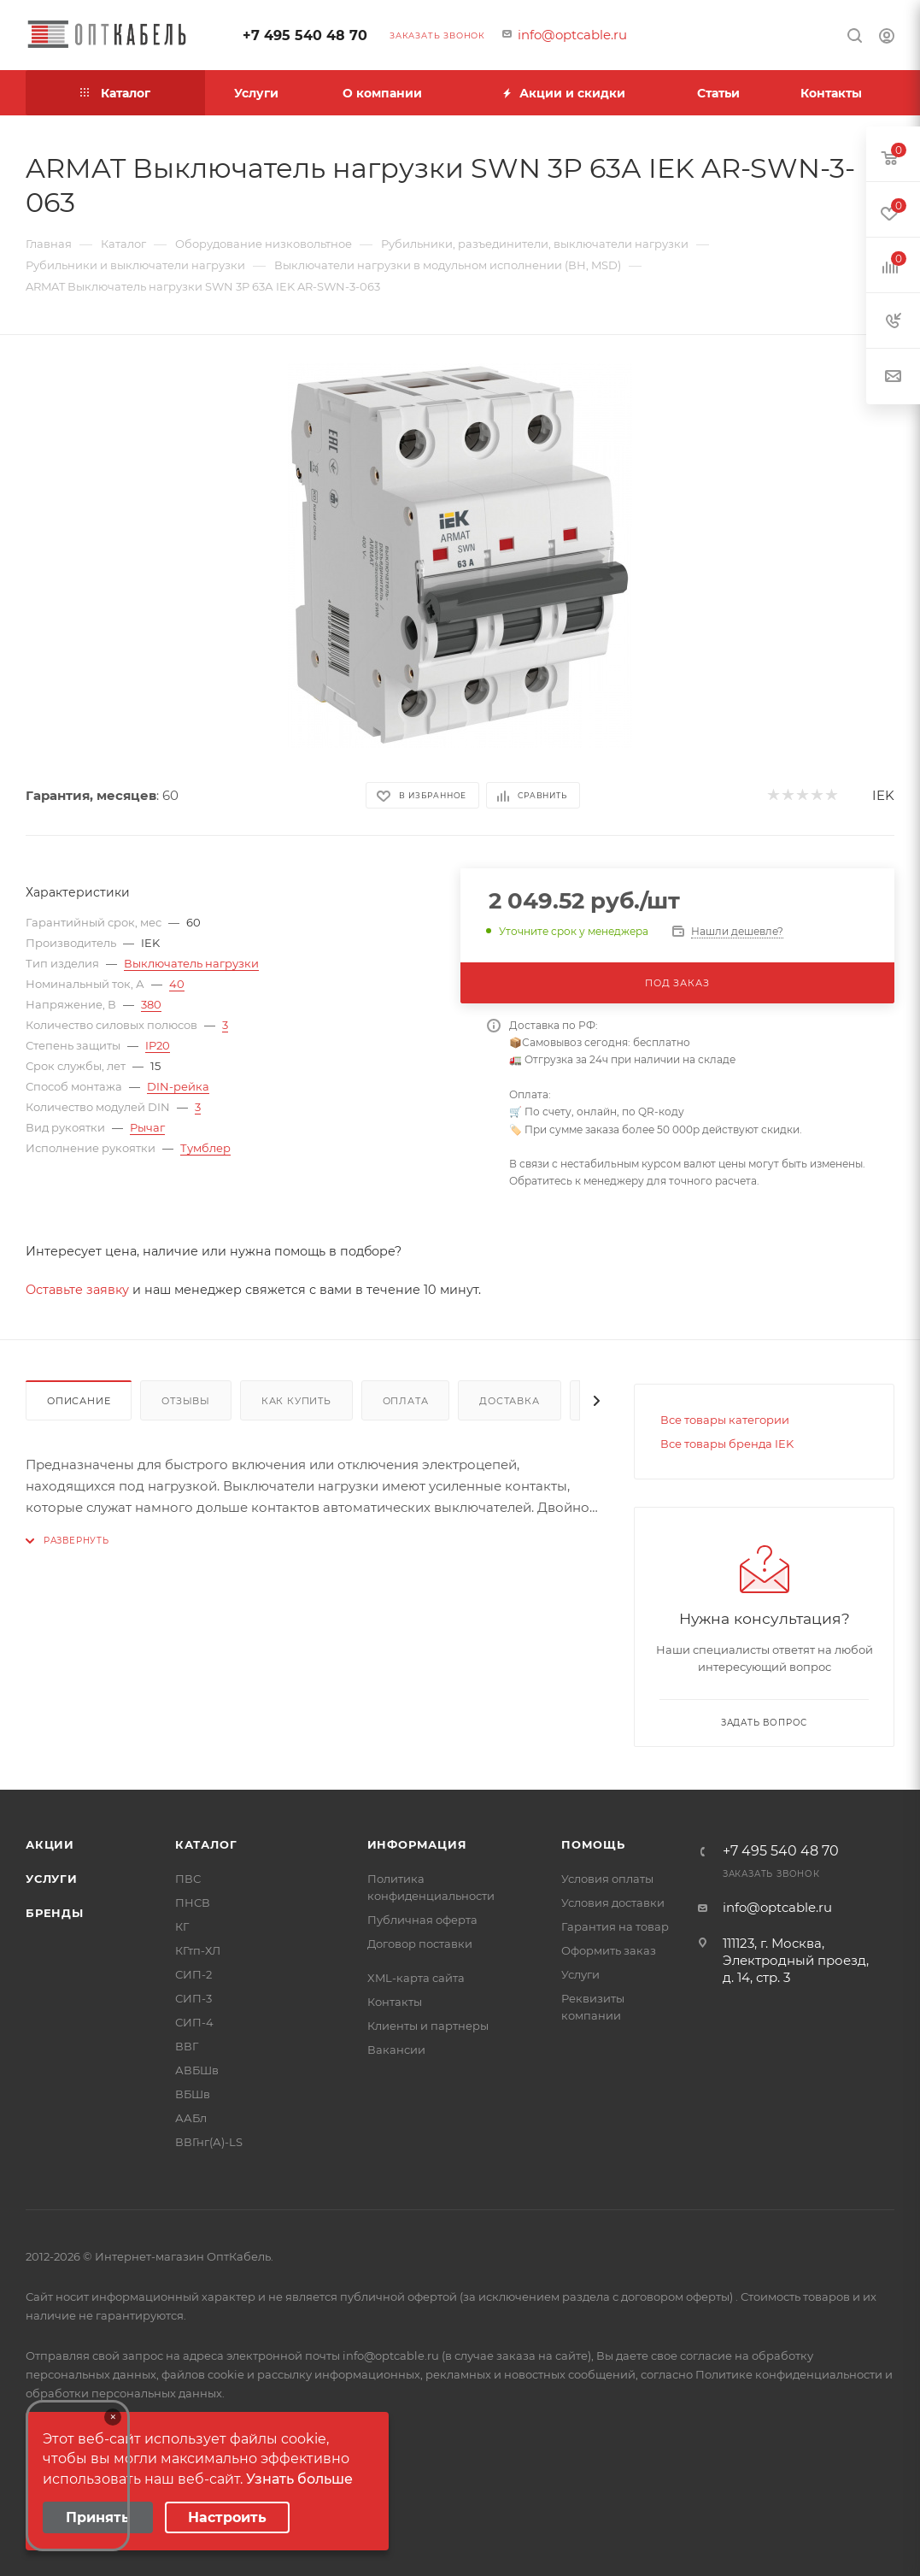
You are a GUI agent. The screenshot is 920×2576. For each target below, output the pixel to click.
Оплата (406, 1401)
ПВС (188, 1878)
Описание (78, 1401)
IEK (883, 795)
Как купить (296, 1401)
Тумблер (205, 1148)
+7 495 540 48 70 (305, 35)
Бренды (55, 1913)
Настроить (227, 2517)
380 (151, 1004)
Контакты (394, 2001)
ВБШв (192, 2094)
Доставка (509, 1401)
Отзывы (185, 1401)
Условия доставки (613, 1902)
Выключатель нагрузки (191, 963)
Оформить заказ (608, 1950)
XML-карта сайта (416, 1978)
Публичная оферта (422, 1919)
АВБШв (197, 2070)
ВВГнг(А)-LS (209, 2142)
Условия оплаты (607, 1878)
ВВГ (186, 2046)
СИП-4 (194, 2022)
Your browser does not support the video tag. (78, 2475)
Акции (50, 1844)
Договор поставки (419, 1943)
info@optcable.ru (572, 34)
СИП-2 (193, 1974)
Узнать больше (299, 2479)
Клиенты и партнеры (428, 2025)
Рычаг (147, 1127)
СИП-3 (193, 1998)
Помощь (593, 1844)
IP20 (157, 1045)
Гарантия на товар (615, 1926)
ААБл (191, 2118)
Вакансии (396, 2049)
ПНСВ (192, 1902)
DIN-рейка (178, 1086)
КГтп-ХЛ (197, 1950)
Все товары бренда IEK (727, 1443)
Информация (417, 1844)
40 (177, 984)
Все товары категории (724, 1419)
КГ (182, 1926)
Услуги (52, 1878)
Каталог (206, 1844)
